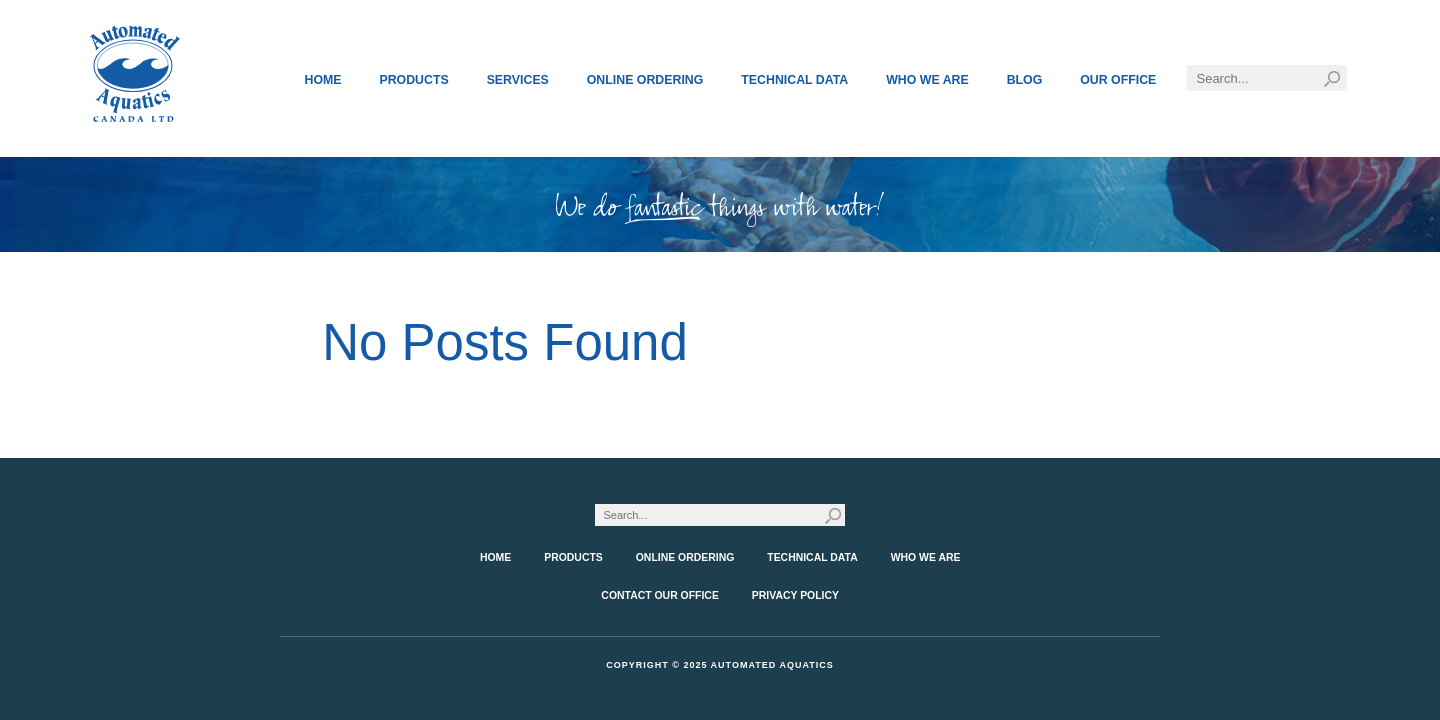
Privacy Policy (795, 595)
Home (323, 80)
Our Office (1118, 80)
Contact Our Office (660, 595)
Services (518, 80)
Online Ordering (645, 80)
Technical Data (794, 80)
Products (413, 80)
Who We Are (927, 80)
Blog (1025, 80)
